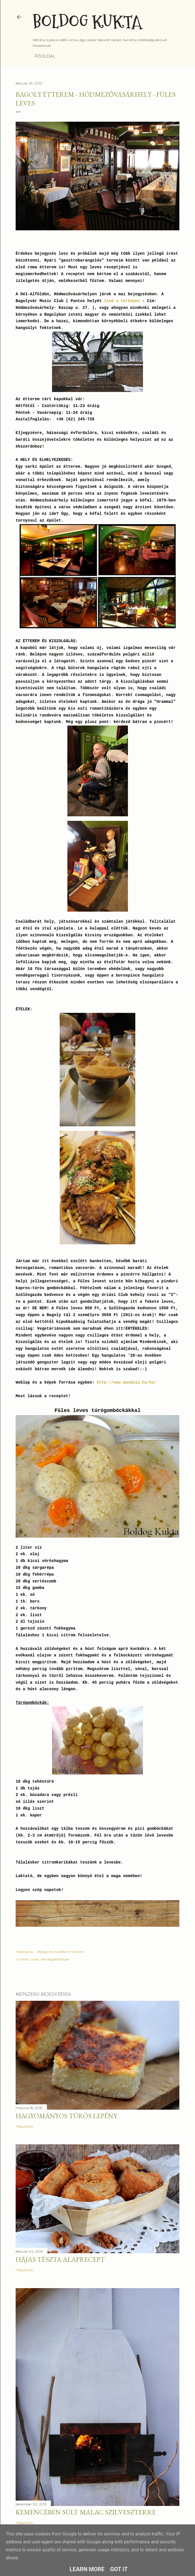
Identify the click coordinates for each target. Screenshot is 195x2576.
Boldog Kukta (87, 22)
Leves (34, 1959)
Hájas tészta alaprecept (60, 2259)
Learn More (87, 2569)
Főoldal (45, 56)
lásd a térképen (122, 301)
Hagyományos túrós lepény (66, 2115)
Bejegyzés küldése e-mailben (60, 1951)
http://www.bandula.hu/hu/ (127, 1382)
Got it (119, 2569)
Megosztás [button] (24, 1951)
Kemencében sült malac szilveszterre (86, 2512)
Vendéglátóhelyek (55, 1959)
